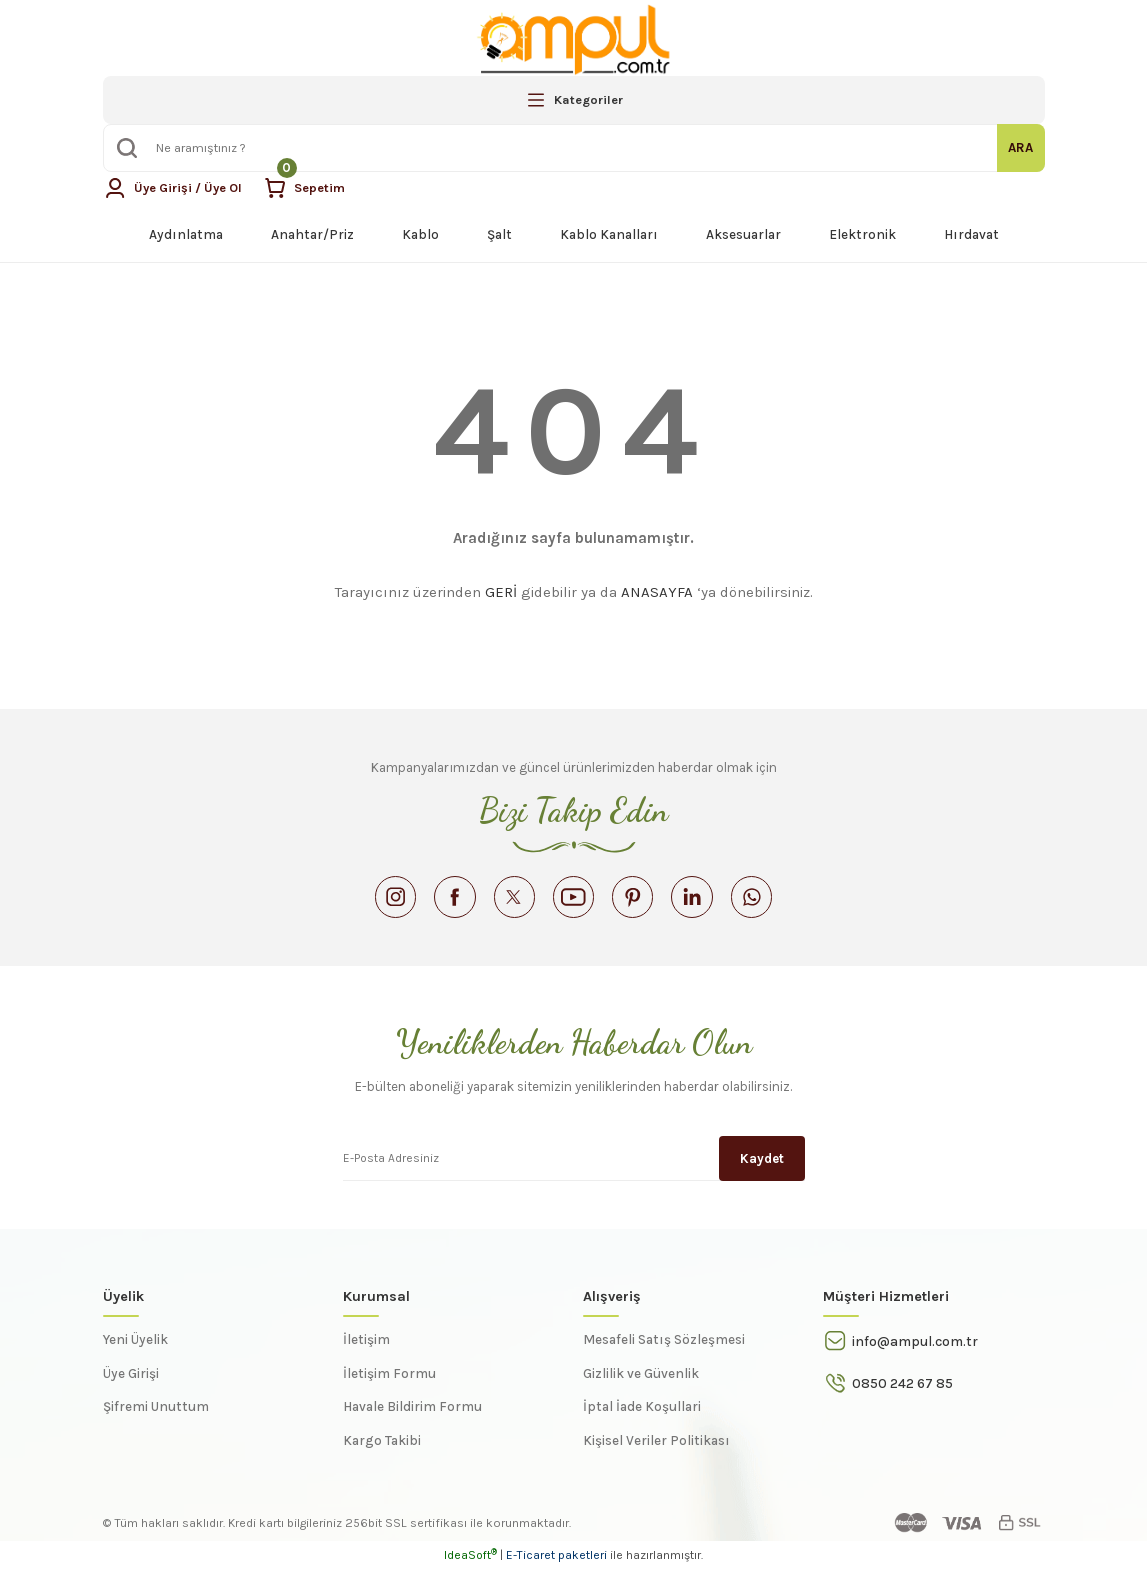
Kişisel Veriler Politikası (656, 1450)
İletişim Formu (389, 1383)
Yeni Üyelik (135, 1349)
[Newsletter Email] (574, 1167)
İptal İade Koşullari (642, 1416)
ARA (1020, 147)
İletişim (366, 1349)
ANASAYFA (657, 592)
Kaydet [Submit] (762, 1166)
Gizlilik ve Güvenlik (641, 1383)
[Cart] (309, 188)
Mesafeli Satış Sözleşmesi (664, 1349)
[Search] (574, 148)
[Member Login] (175, 188)
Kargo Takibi (382, 1450)
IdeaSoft (470, 1565)
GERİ (501, 592)
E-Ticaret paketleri (556, 1565)
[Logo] (573, 40)
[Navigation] (574, 100)
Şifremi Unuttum (156, 1416)
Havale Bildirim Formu (412, 1416)
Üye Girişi (131, 1383)
